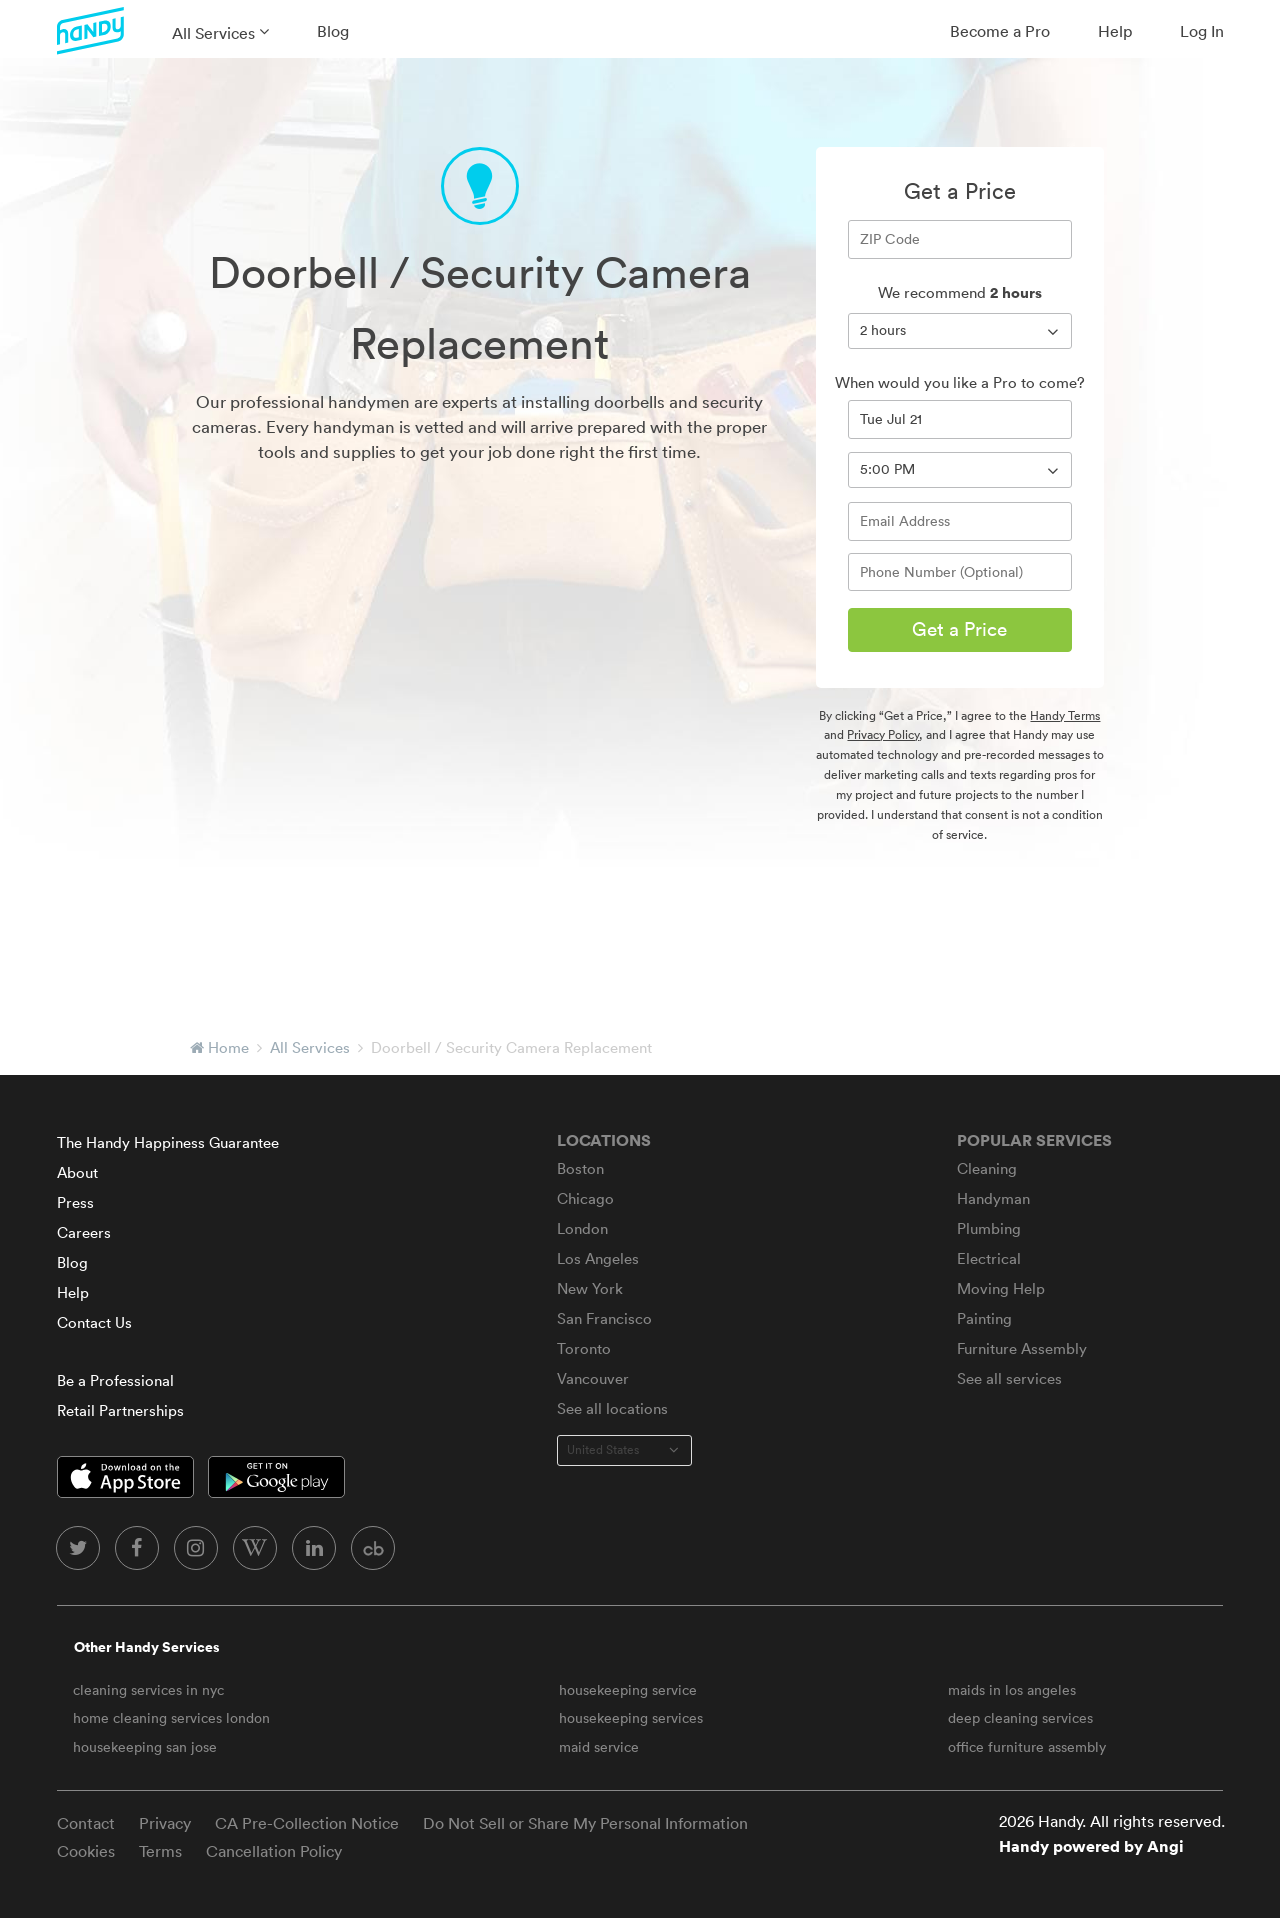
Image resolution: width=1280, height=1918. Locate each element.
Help (1115, 31)
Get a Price (959, 629)
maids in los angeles (1012, 1690)
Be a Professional (115, 1380)
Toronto (584, 1348)
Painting (984, 1318)
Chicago (585, 1198)
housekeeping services (631, 1718)
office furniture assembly (1027, 1747)
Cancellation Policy (274, 1851)
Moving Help (1001, 1288)
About (77, 1172)
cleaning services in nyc (148, 1690)
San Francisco (604, 1318)
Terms (160, 1851)
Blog (333, 31)
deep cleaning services (1020, 1718)
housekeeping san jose (145, 1747)
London (582, 1228)
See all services (1009, 1378)
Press (75, 1202)
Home (228, 1047)
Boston (580, 1168)
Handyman (993, 1198)
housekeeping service (628, 1690)
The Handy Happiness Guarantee (168, 1142)
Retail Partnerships (120, 1410)
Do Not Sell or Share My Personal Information (585, 1823)
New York (590, 1288)
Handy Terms (1065, 715)
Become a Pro (1000, 31)
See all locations (612, 1408)
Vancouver (593, 1378)
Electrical (989, 1258)
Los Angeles (598, 1258)
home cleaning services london (171, 1718)
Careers (84, 1232)
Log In (1202, 31)
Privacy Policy (883, 734)
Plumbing (989, 1228)
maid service (599, 1747)
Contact (86, 1823)
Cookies (86, 1851)
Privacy (165, 1823)
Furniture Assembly (1022, 1348)
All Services (213, 33)
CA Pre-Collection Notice (307, 1823)
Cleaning (987, 1168)
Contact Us (94, 1322)
